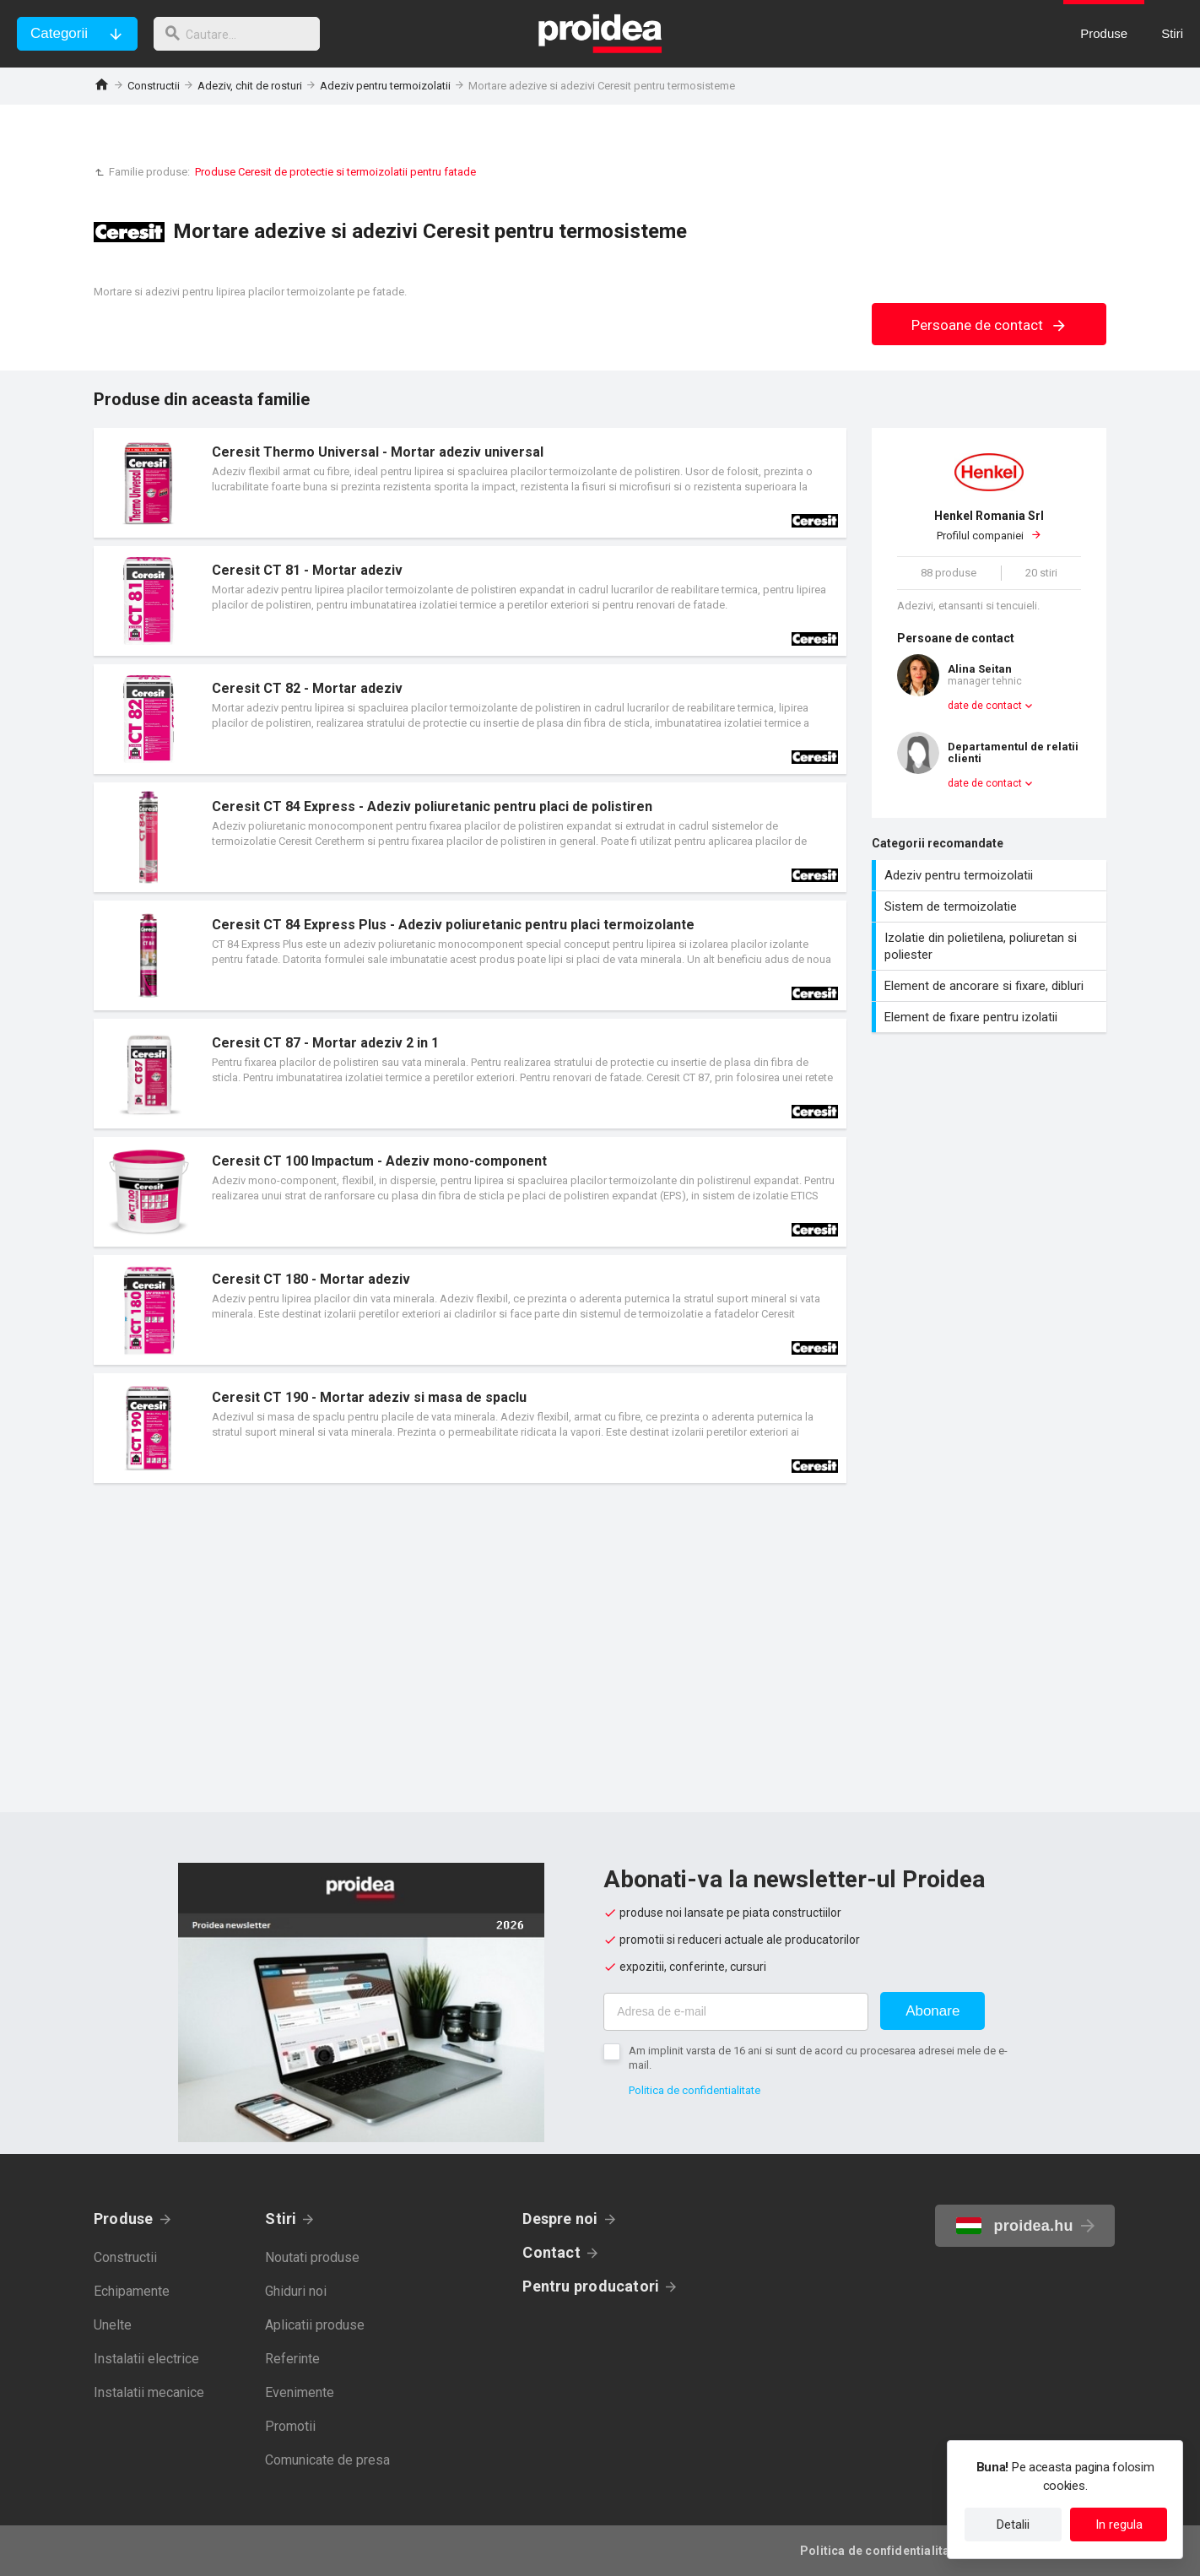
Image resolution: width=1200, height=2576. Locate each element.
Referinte (292, 2359)
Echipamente (132, 2291)
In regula (1119, 2524)
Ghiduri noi (296, 2291)
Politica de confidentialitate (694, 2090)
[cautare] (243, 34)
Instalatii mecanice (149, 2392)
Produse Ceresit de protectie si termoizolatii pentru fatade (335, 171)
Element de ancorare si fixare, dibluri (991, 986)
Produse (124, 2218)
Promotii (290, 2426)
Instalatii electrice (146, 2359)
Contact (551, 2252)
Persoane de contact (989, 325)
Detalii (1013, 2524)
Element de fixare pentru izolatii (991, 1017)
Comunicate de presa (327, 2460)
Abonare (932, 2011)
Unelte (113, 2325)
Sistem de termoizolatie (991, 906)
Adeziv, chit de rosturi (249, 85)
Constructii (153, 85)
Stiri (280, 2218)
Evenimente (299, 2392)
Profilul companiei (989, 525)
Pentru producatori (590, 2286)
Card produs (470, 483)
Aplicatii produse (315, 2325)
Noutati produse (312, 2257)
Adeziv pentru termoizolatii (385, 85)
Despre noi (559, 2218)
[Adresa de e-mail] (735, 2012)
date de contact (985, 706)
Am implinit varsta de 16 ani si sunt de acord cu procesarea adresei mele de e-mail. (818, 2057)
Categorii (59, 33)
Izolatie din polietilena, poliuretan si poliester (991, 946)
